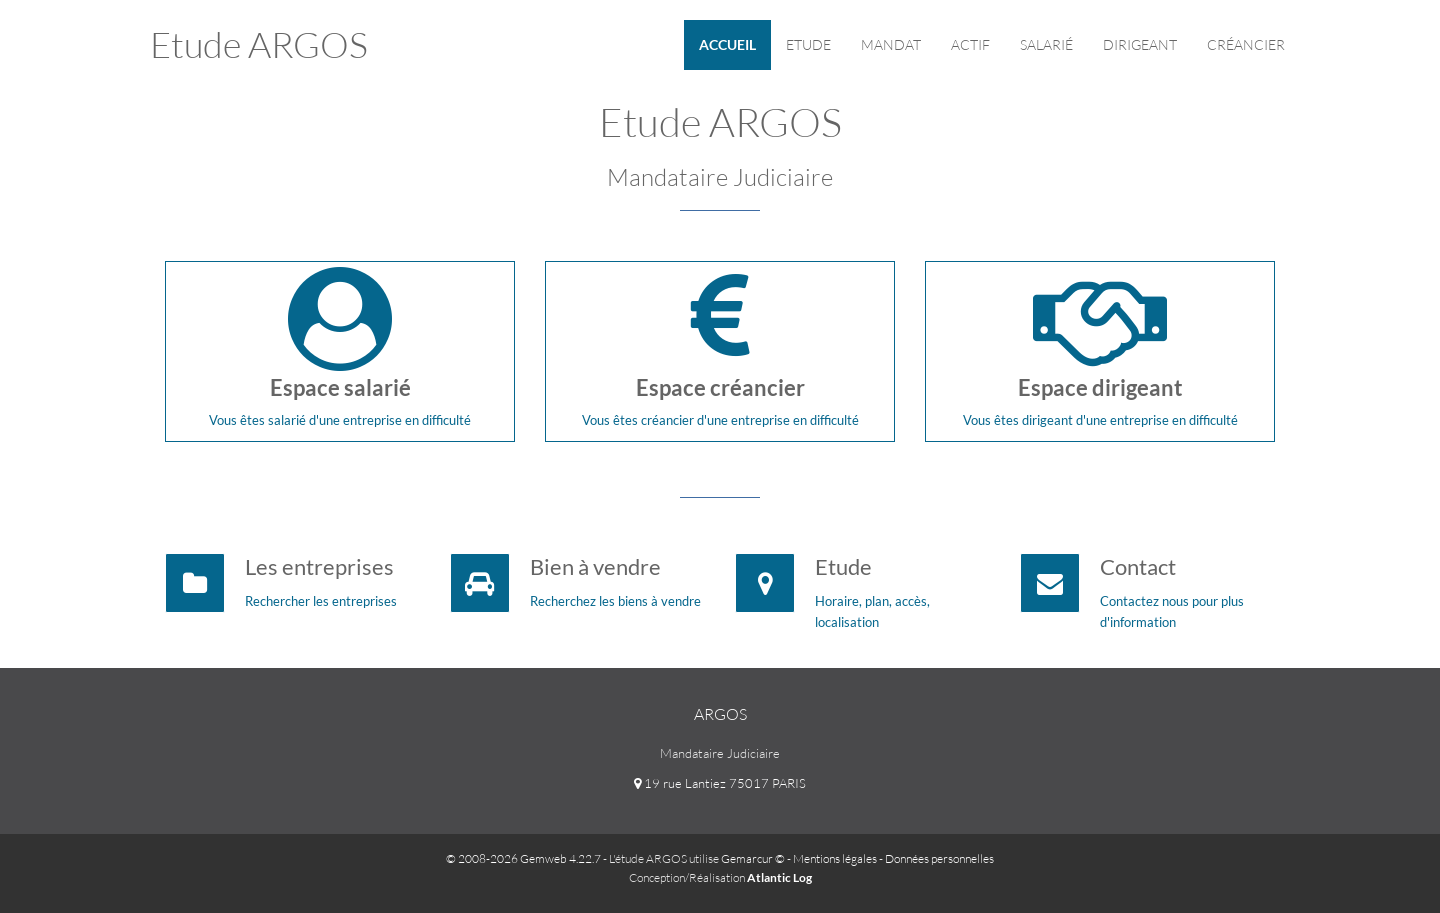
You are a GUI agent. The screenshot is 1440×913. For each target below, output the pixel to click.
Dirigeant (1140, 44)
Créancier (1246, 44)
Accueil (727, 44)
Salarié (1046, 44)
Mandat (891, 44)
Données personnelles (939, 858)
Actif (970, 44)
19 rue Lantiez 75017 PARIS (720, 783)
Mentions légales (835, 858)
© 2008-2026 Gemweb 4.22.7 (523, 858)
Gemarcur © (753, 858)
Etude (808, 44)
